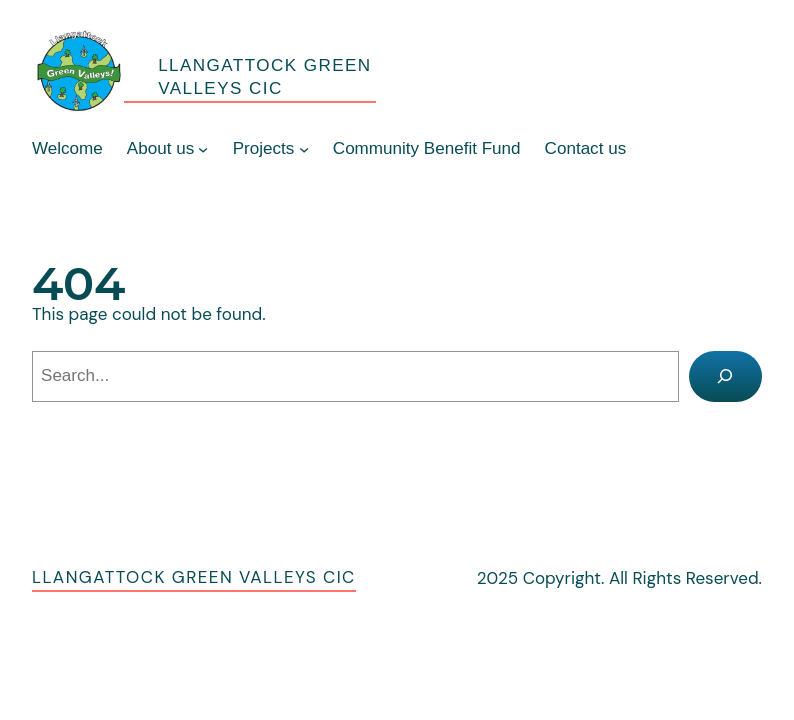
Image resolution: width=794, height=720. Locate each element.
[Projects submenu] (304, 149)
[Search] (726, 376)
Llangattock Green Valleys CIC (194, 577)
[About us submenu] (203, 149)
